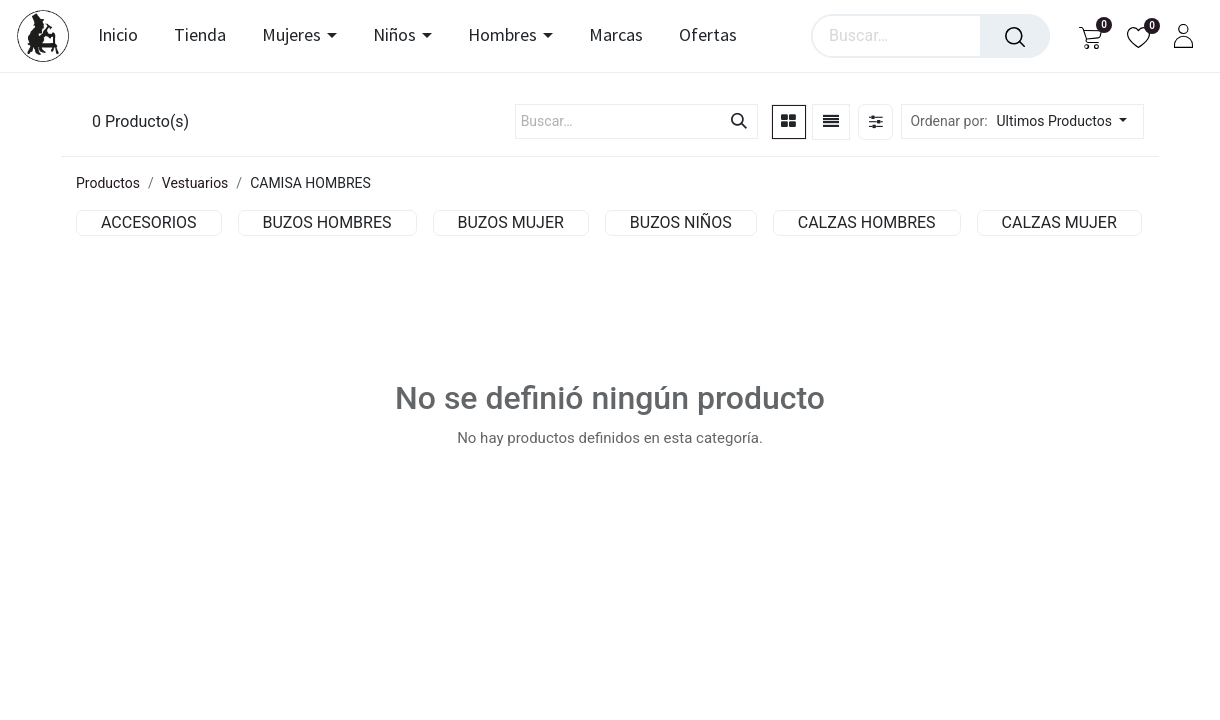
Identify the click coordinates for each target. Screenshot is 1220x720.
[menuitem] (124, 36)
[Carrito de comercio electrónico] (1090, 36)
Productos (108, 183)
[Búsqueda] (1015, 36)
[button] (1068, 121)
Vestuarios (195, 183)
